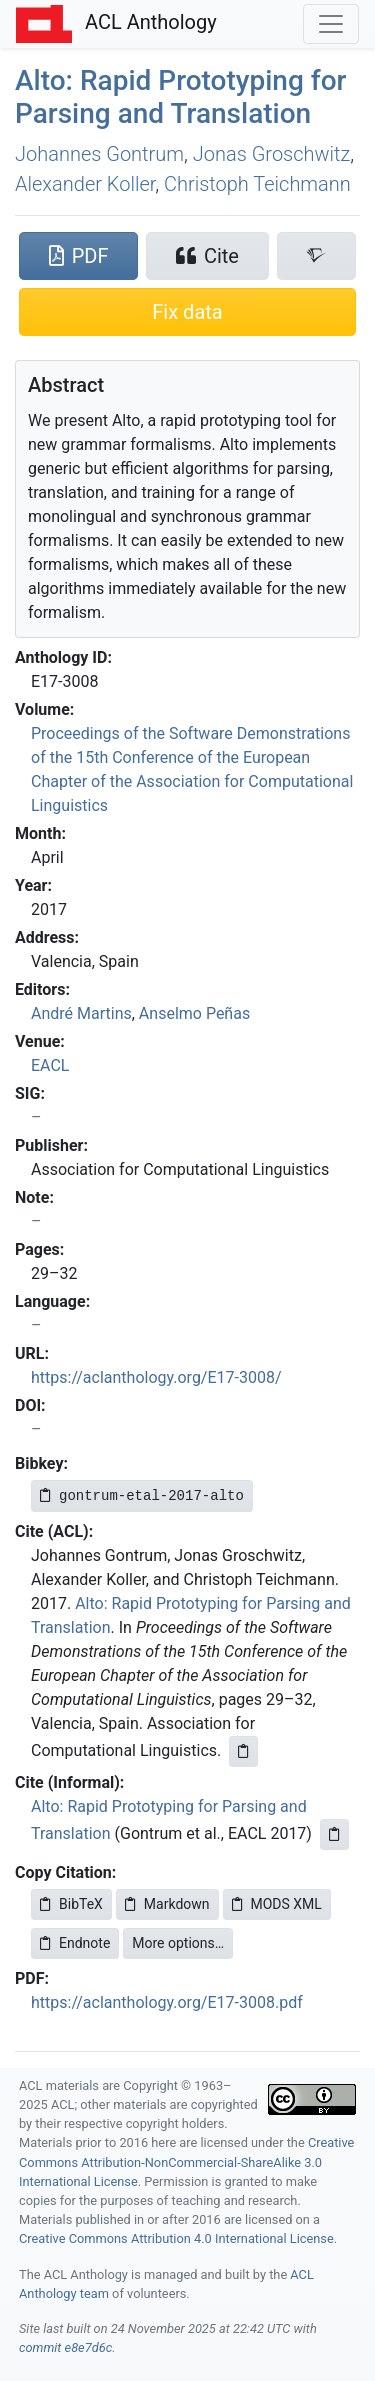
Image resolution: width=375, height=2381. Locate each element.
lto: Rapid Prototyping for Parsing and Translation (180, 97)
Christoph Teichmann (257, 184)
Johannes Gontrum (99, 154)
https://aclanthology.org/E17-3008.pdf (167, 2002)
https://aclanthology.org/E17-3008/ (156, 1377)
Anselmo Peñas (194, 1013)
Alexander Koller (85, 184)
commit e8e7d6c (65, 2347)
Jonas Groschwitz (272, 154)
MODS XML (277, 1904)
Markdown (167, 1904)
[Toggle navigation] (331, 24)
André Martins (81, 1013)
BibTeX (71, 1904)
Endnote (75, 1943)
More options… (178, 1943)
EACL (50, 1065)
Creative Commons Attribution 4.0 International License (176, 2238)
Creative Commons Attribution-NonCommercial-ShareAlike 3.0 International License (186, 2161)
